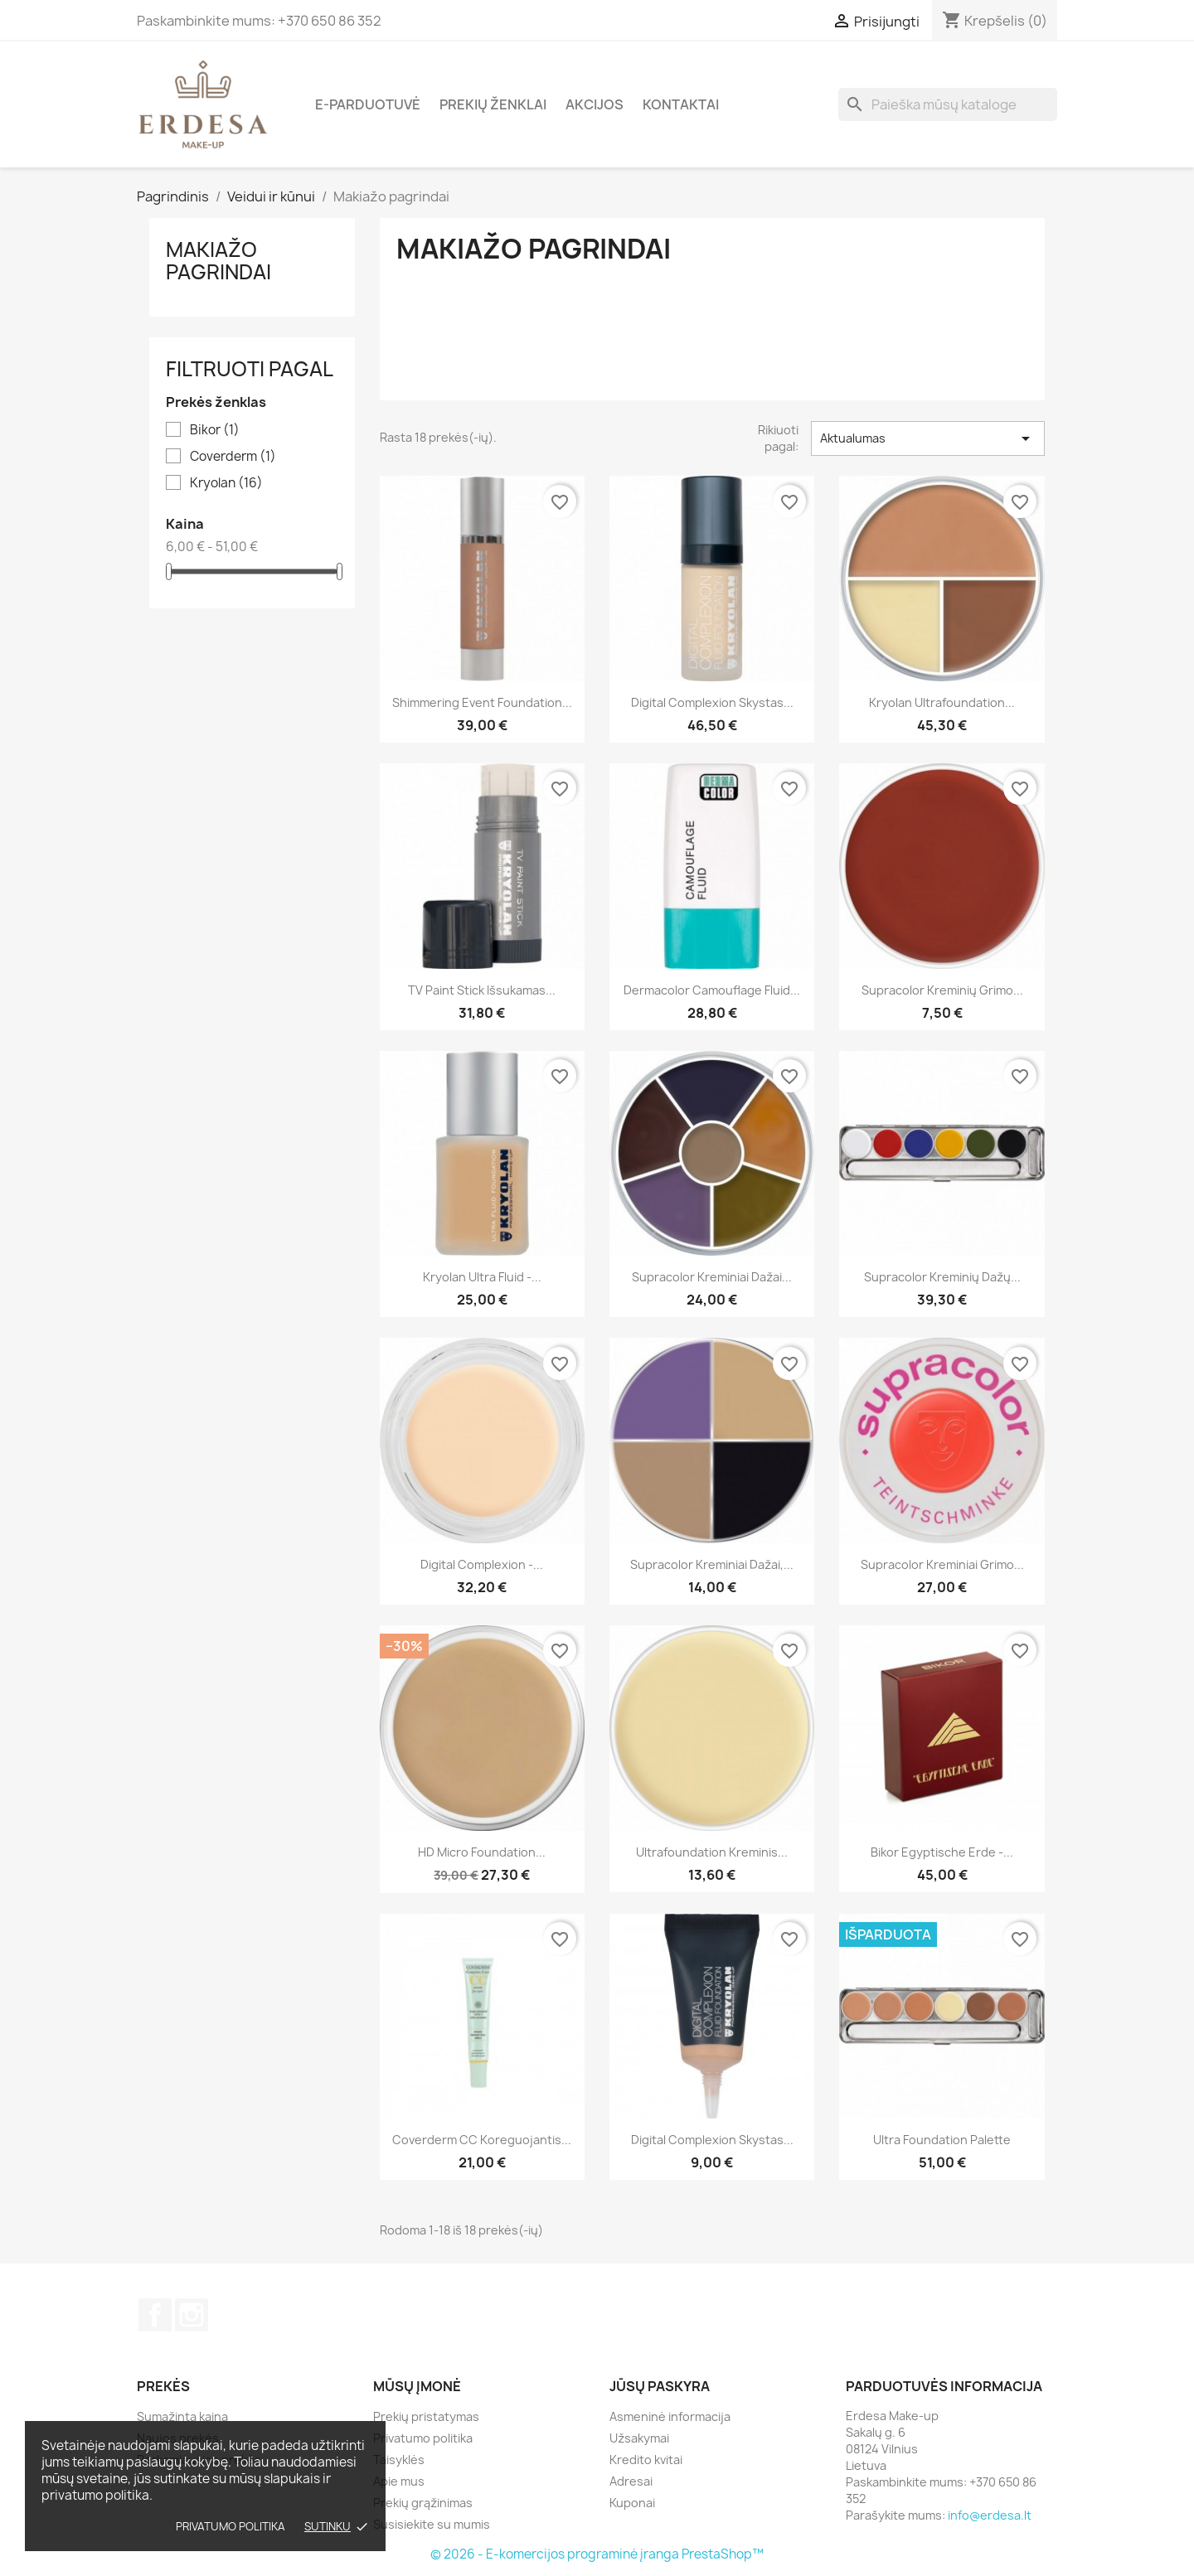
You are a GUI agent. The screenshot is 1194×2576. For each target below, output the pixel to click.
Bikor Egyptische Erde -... (942, 1852)
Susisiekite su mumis (431, 2524)
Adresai (631, 2481)
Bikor (215, 430)
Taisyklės (399, 2459)
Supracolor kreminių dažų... (942, 1277)
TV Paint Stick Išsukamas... (482, 990)
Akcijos (594, 104)
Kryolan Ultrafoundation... (942, 702)
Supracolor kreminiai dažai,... (712, 1564)
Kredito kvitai (645, 2459)
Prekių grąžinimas (423, 2503)
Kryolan (226, 483)
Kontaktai (681, 104)
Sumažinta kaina (182, 2416)
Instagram (191, 2314)
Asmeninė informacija (669, 2416)
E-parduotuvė (367, 104)
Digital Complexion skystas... (712, 702)
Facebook (155, 2314)
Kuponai (632, 2503)
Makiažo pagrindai (218, 260)
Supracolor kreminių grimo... (942, 990)
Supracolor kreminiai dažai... (712, 1277)
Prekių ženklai (492, 104)
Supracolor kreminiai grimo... (942, 1564)
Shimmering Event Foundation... (482, 702)
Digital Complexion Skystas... (712, 2139)
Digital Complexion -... (481, 1564)
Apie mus (399, 2481)
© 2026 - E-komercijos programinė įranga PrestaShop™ (597, 2554)
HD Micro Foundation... (482, 1852)
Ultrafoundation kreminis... (712, 1852)
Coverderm (233, 456)
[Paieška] (947, 104)
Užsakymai (639, 2438)
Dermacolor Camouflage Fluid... (712, 990)
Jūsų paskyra (659, 2386)
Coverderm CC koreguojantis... (481, 2139)
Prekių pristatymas (426, 2416)
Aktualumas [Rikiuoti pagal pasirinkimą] (928, 438)
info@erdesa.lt (989, 2515)
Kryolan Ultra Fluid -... (482, 1277)
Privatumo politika (230, 2526)
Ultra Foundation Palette (942, 2139)
